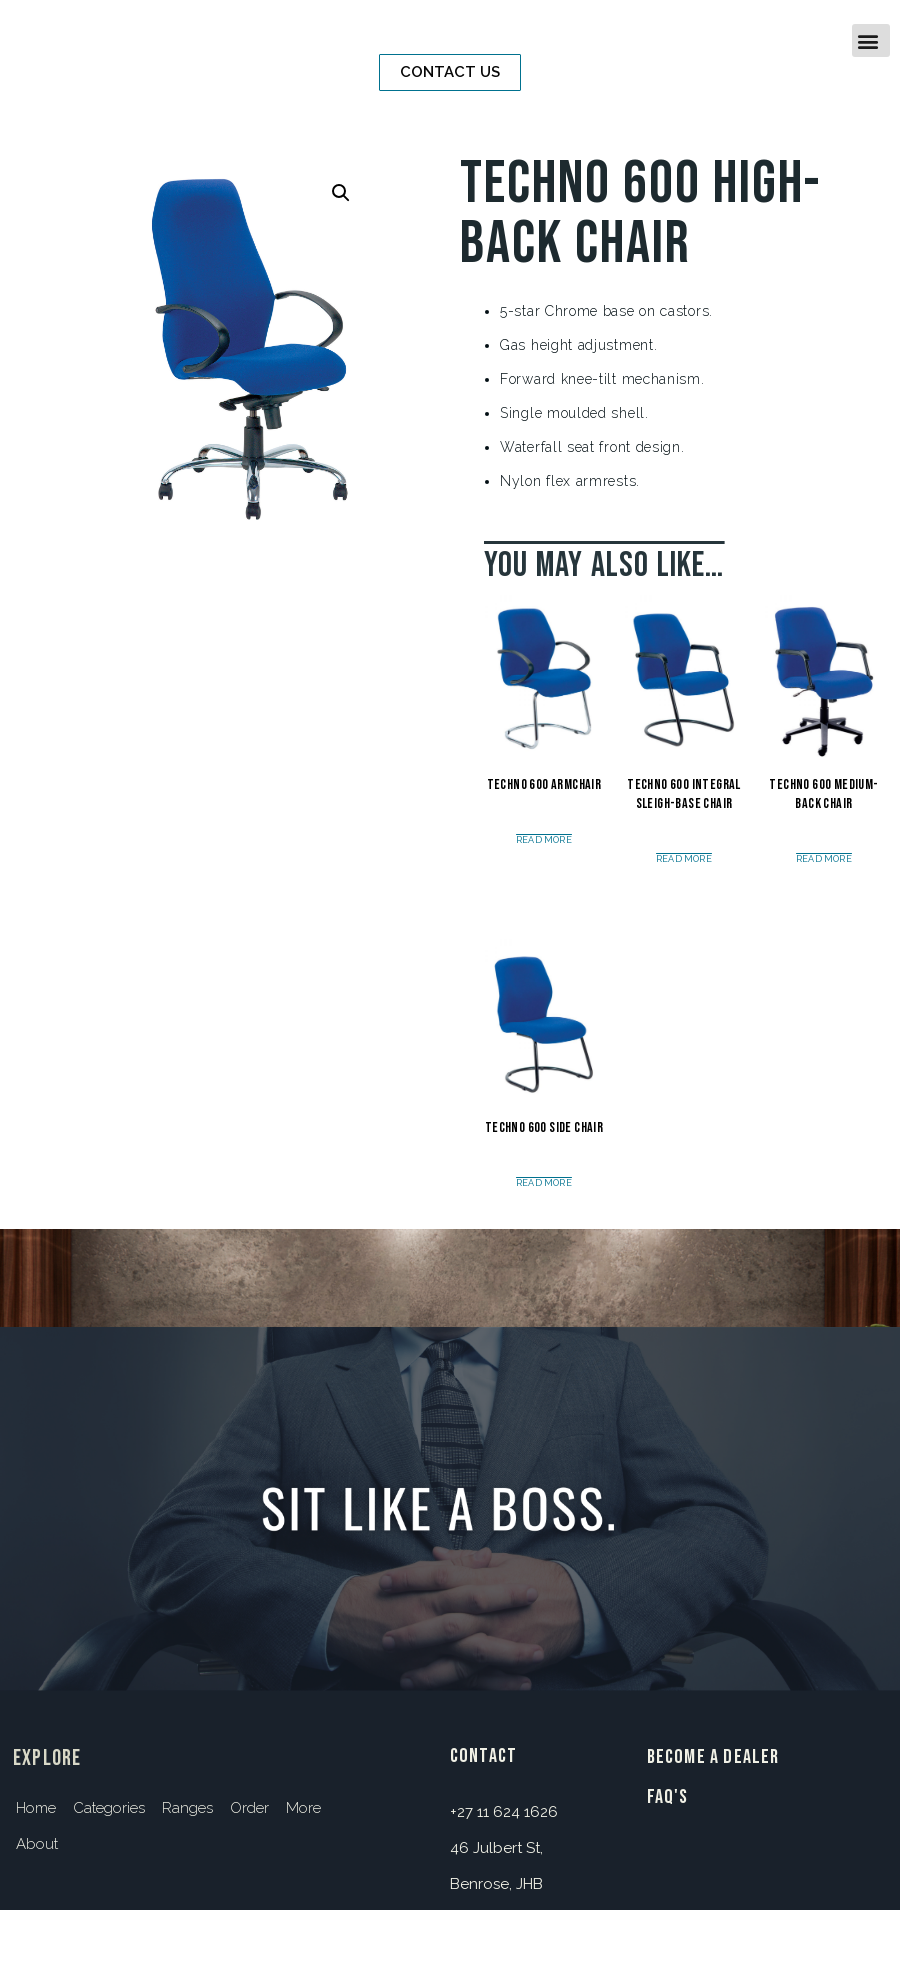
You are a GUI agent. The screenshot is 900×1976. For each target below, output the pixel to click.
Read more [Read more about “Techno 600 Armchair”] (544, 840)
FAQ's (668, 1797)
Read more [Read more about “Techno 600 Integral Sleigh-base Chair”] (684, 859)
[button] (450, 72)
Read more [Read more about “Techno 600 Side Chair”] (544, 1183)
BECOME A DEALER (713, 1757)
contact (483, 1756)
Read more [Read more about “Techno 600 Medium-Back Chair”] (824, 859)
